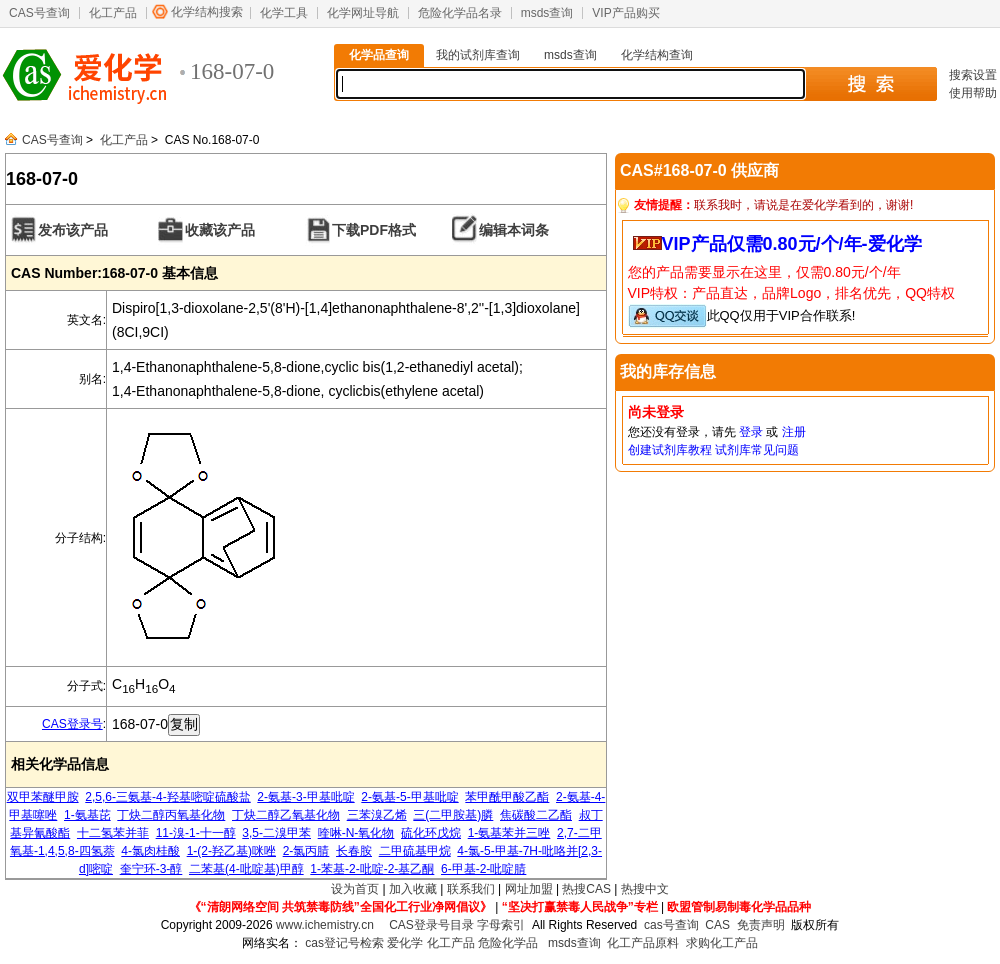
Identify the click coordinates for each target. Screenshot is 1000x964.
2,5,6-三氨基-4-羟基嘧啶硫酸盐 (167, 797)
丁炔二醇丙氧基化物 (171, 815)
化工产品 (113, 13)
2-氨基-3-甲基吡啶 (305, 797)
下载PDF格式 (374, 230)
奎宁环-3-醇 (151, 869)
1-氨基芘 (87, 815)
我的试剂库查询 (478, 55)
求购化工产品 (722, 943)
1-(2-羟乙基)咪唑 (231, 851)
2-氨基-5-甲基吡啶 (409, 797)
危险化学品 (508, 943)
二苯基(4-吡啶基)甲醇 (246, 869)
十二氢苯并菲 (113, 833)
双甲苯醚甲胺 (43, 797)
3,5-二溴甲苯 (276, 833)
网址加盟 (529, 889)
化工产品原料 (643, 943)
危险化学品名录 (460, 13)
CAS (717, 925)
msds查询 (547, 13)
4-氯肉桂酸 (150, 851)
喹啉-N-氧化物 (356, 833)
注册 (794, 432)
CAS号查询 (39, 13)
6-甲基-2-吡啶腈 (483, 869)
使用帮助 (973, 93)
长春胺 (354, 851)
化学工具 (284, 13)
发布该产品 (73, 230)
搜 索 (870, 84)
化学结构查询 (657, 55)
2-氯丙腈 (306, 851)
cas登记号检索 (344, 943)
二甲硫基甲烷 (415, 851)
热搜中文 (645, 889)
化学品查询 (379, 55)
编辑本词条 (514, 230)
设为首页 (355, 889)
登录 (751, 432)
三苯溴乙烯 (377, 815)
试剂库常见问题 (757, 450)
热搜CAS (586, 889)
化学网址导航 (363, 13)
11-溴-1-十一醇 (196, 833)
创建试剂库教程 (670, 450)
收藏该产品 (220, 230)
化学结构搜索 (207, 12)
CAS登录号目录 (431, 925)
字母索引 (501, 925)
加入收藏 (413, 889)
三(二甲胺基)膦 (453, 815)
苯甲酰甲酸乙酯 (507, 797)
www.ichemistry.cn (325, 925)
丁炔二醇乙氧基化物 (286, 815)
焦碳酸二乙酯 (536, 815)
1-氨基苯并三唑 (509, 833)
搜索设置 (973, 75)
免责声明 (761, 925)
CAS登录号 (72, 724)
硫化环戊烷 (431, 833)
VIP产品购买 (625, 13)
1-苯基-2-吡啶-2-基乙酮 (372, 869)
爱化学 (405, 943)
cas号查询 (671, 925)
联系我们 (471, 889)
